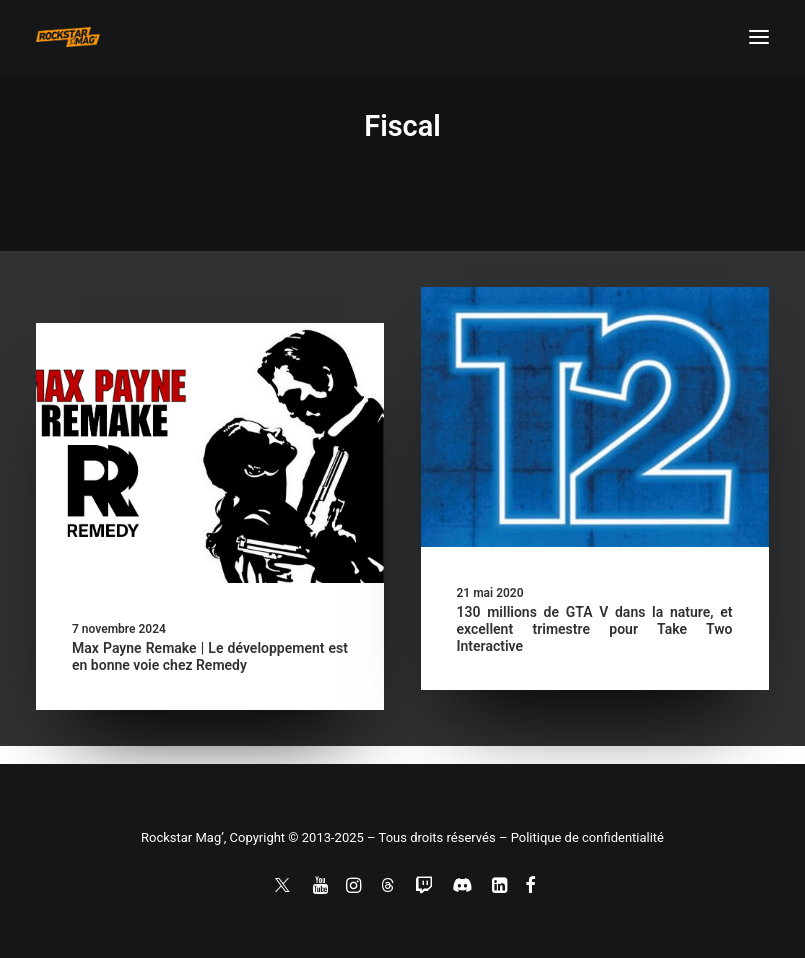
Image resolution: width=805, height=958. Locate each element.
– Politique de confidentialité (581, 837)
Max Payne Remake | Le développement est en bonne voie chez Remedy (210, 656)
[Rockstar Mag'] (68, 37)
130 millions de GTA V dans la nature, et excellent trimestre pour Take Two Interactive (595, 629)
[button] (759, 37)
